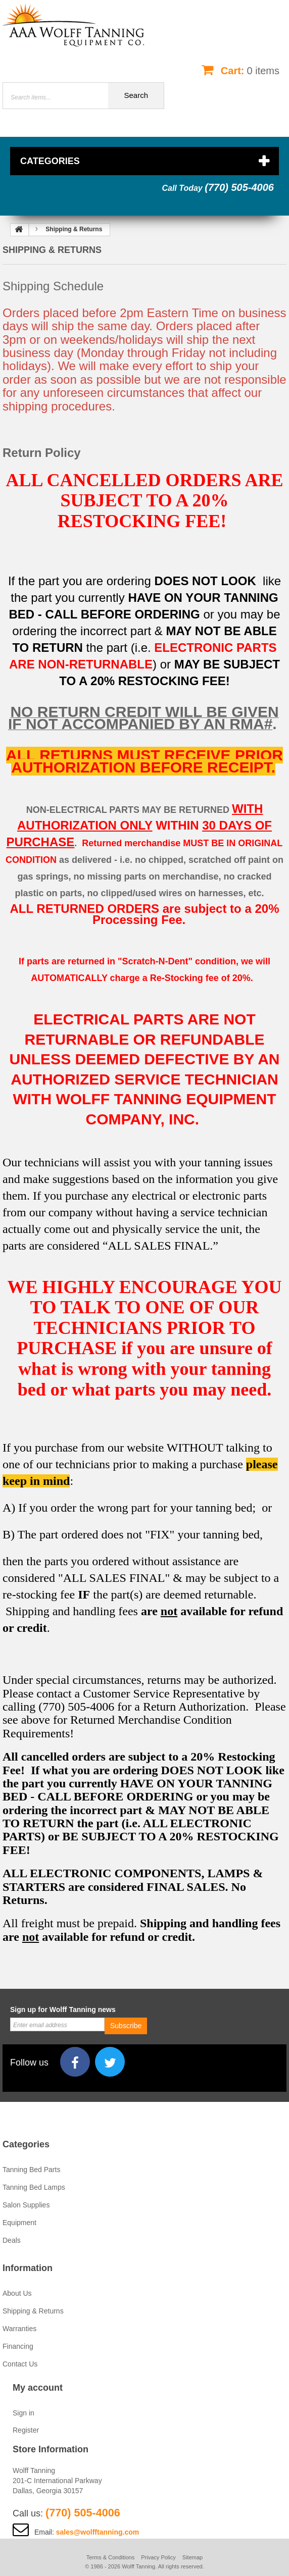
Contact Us (20, 2364)
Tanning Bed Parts (31, 2170)
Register (26, 2430)
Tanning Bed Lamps (34, 2187)
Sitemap (192, 2557)
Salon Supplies (26, 2205)
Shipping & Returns (33, 2311)
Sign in (23, 2413)
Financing (18, 2346)
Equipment (19, 2223)
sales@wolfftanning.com (97, 2532)
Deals (12, 2240)
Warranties (19, 2329)
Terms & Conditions (110, 2557)
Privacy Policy (158, 2557)
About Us (17, 2293)
